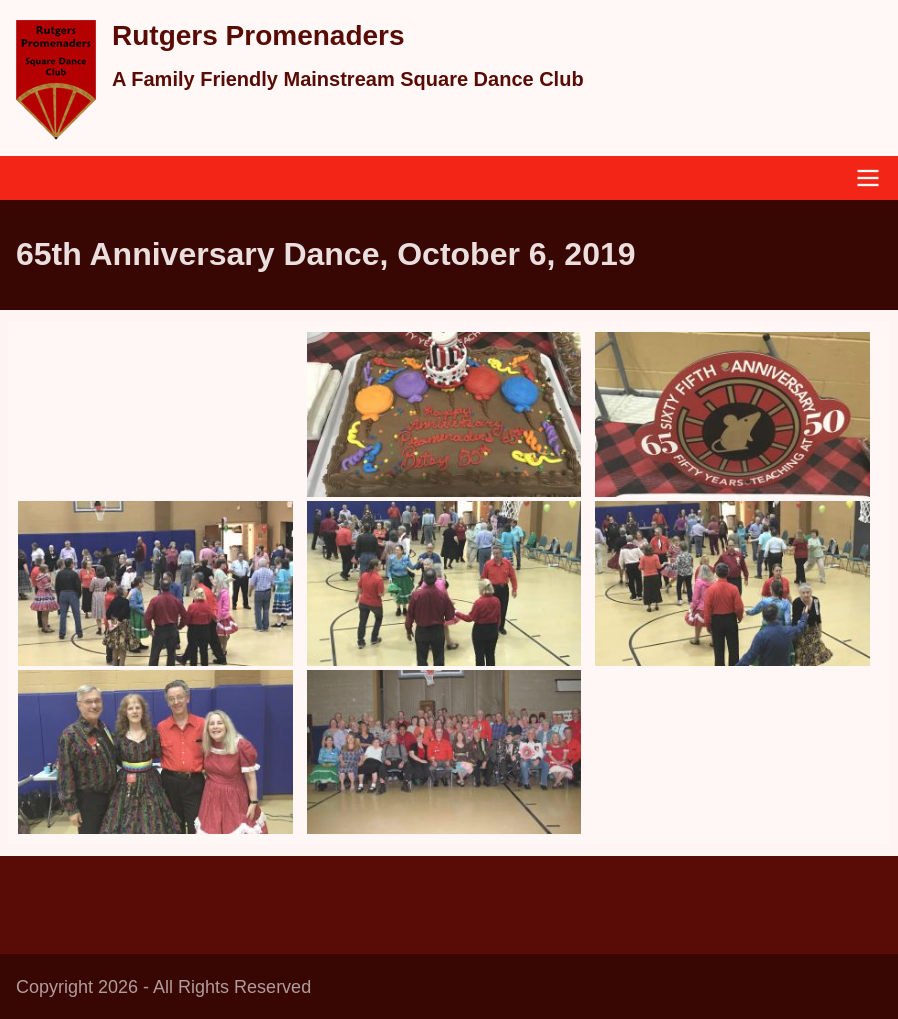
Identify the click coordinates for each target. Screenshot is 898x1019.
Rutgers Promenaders (258, 35)
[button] (444, 414)
